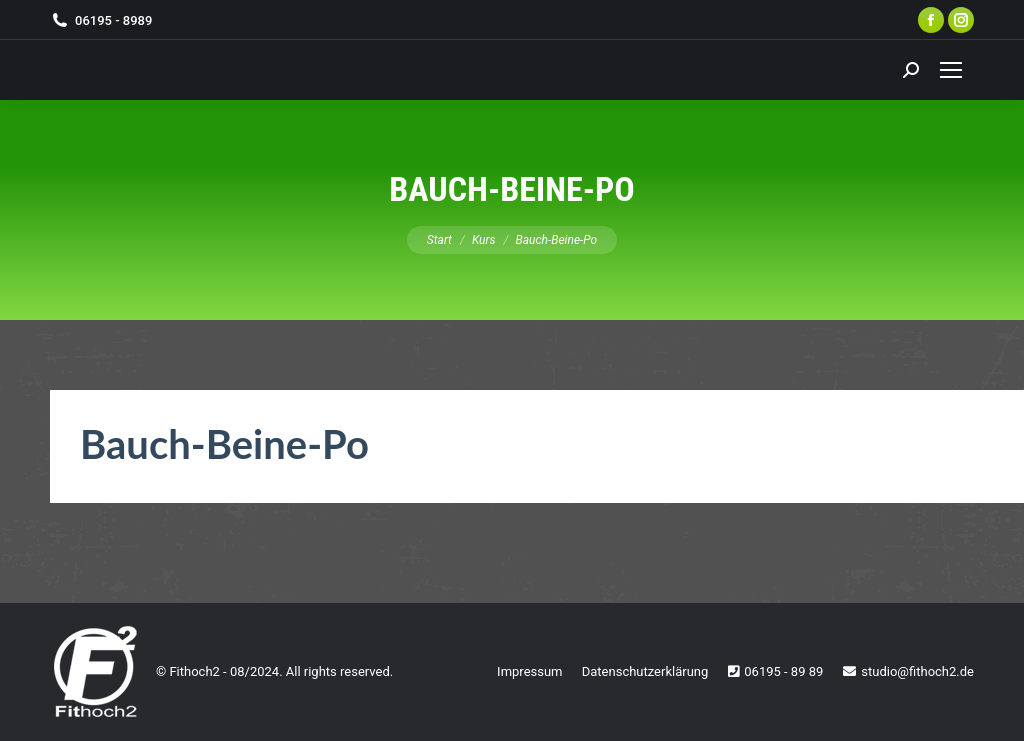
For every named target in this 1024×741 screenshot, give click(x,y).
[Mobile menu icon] (951, 70)
